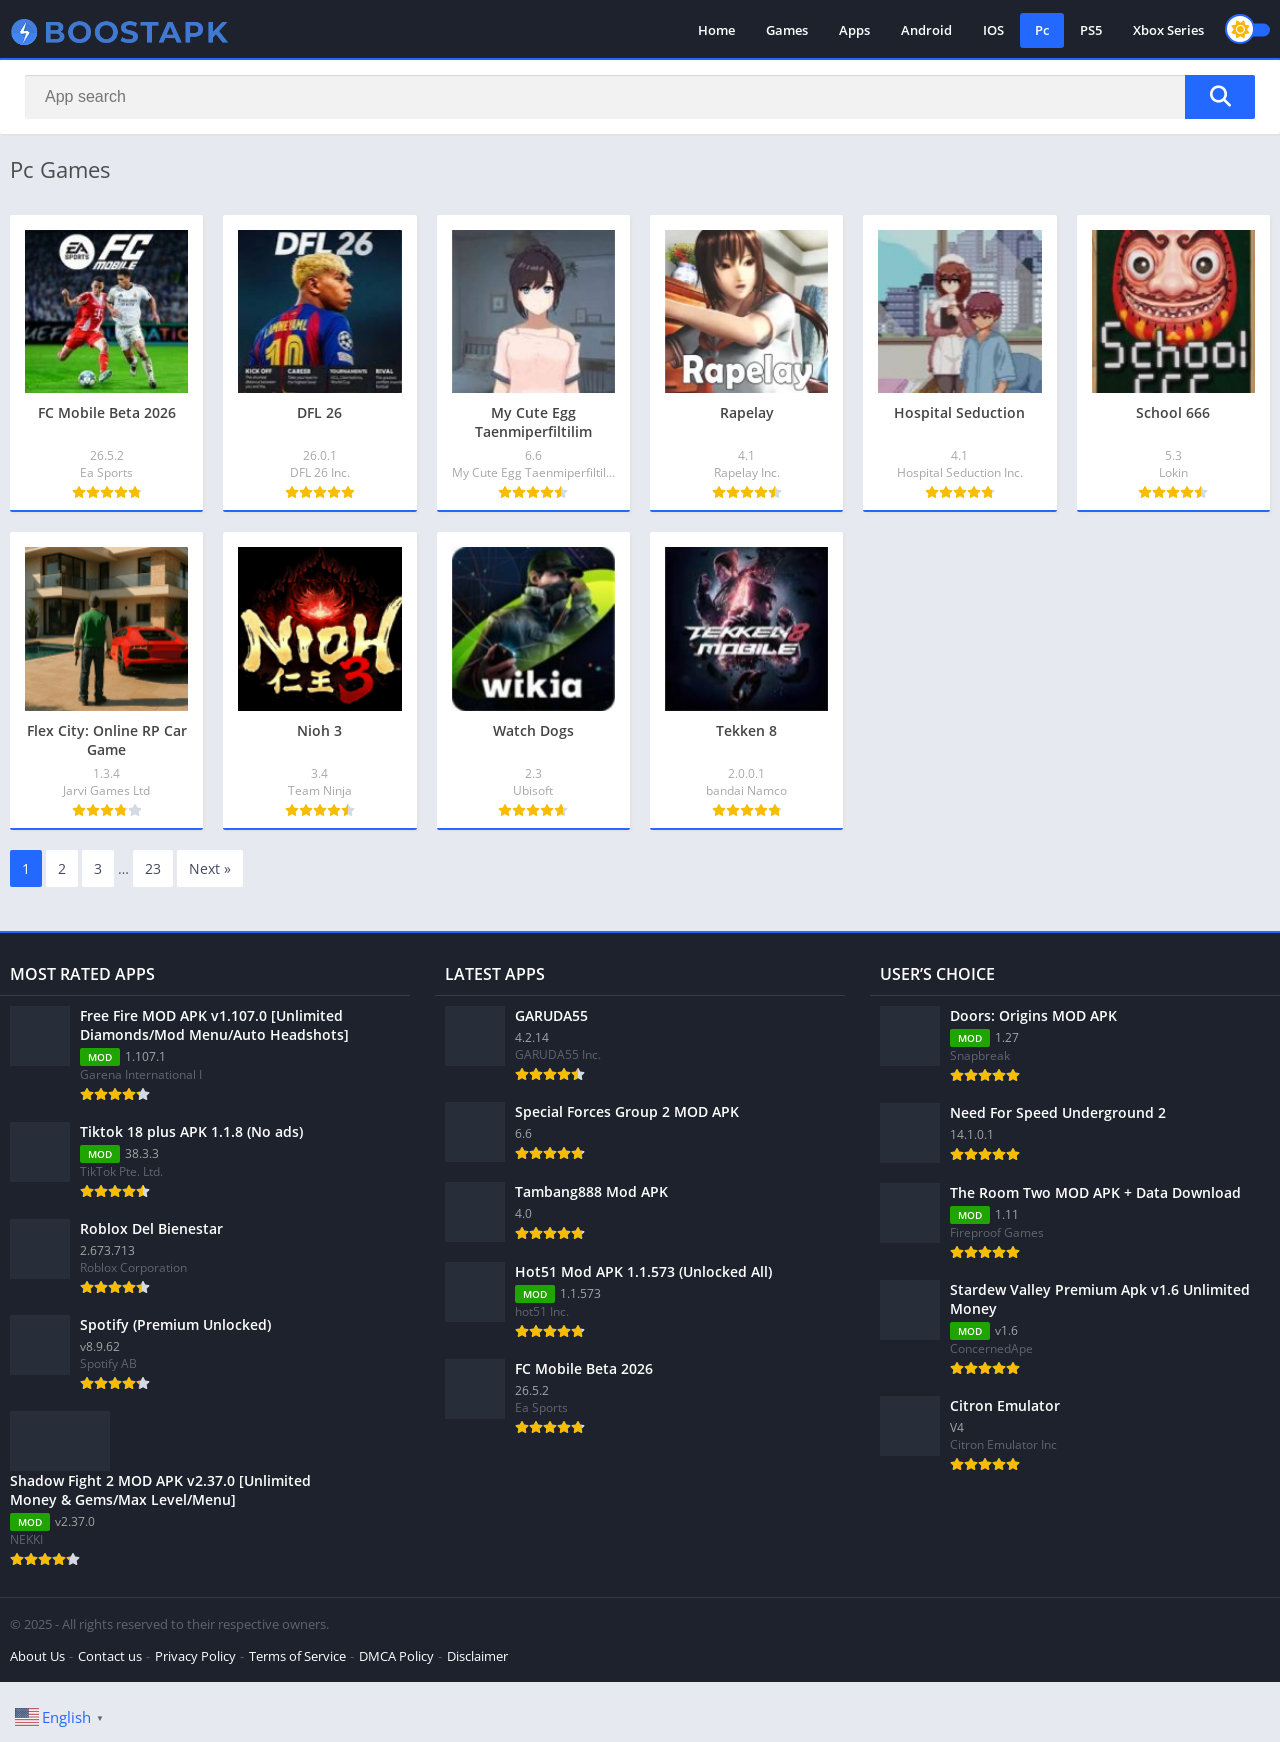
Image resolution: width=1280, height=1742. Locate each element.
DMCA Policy (396, 1656)
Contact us (110, 1656)
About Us (37, 1656)
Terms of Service (297, 1656)
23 (153, 868)
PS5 (1091, 30)
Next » (210, 868)
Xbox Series (1168, 30)
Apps (854, 30)
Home (716, 30)
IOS (993, 30)
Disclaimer (477, 1656)
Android (926, 30)
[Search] (640, 97)
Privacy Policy (195, 1656)
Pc (1042, 30)
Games (787, 30)
